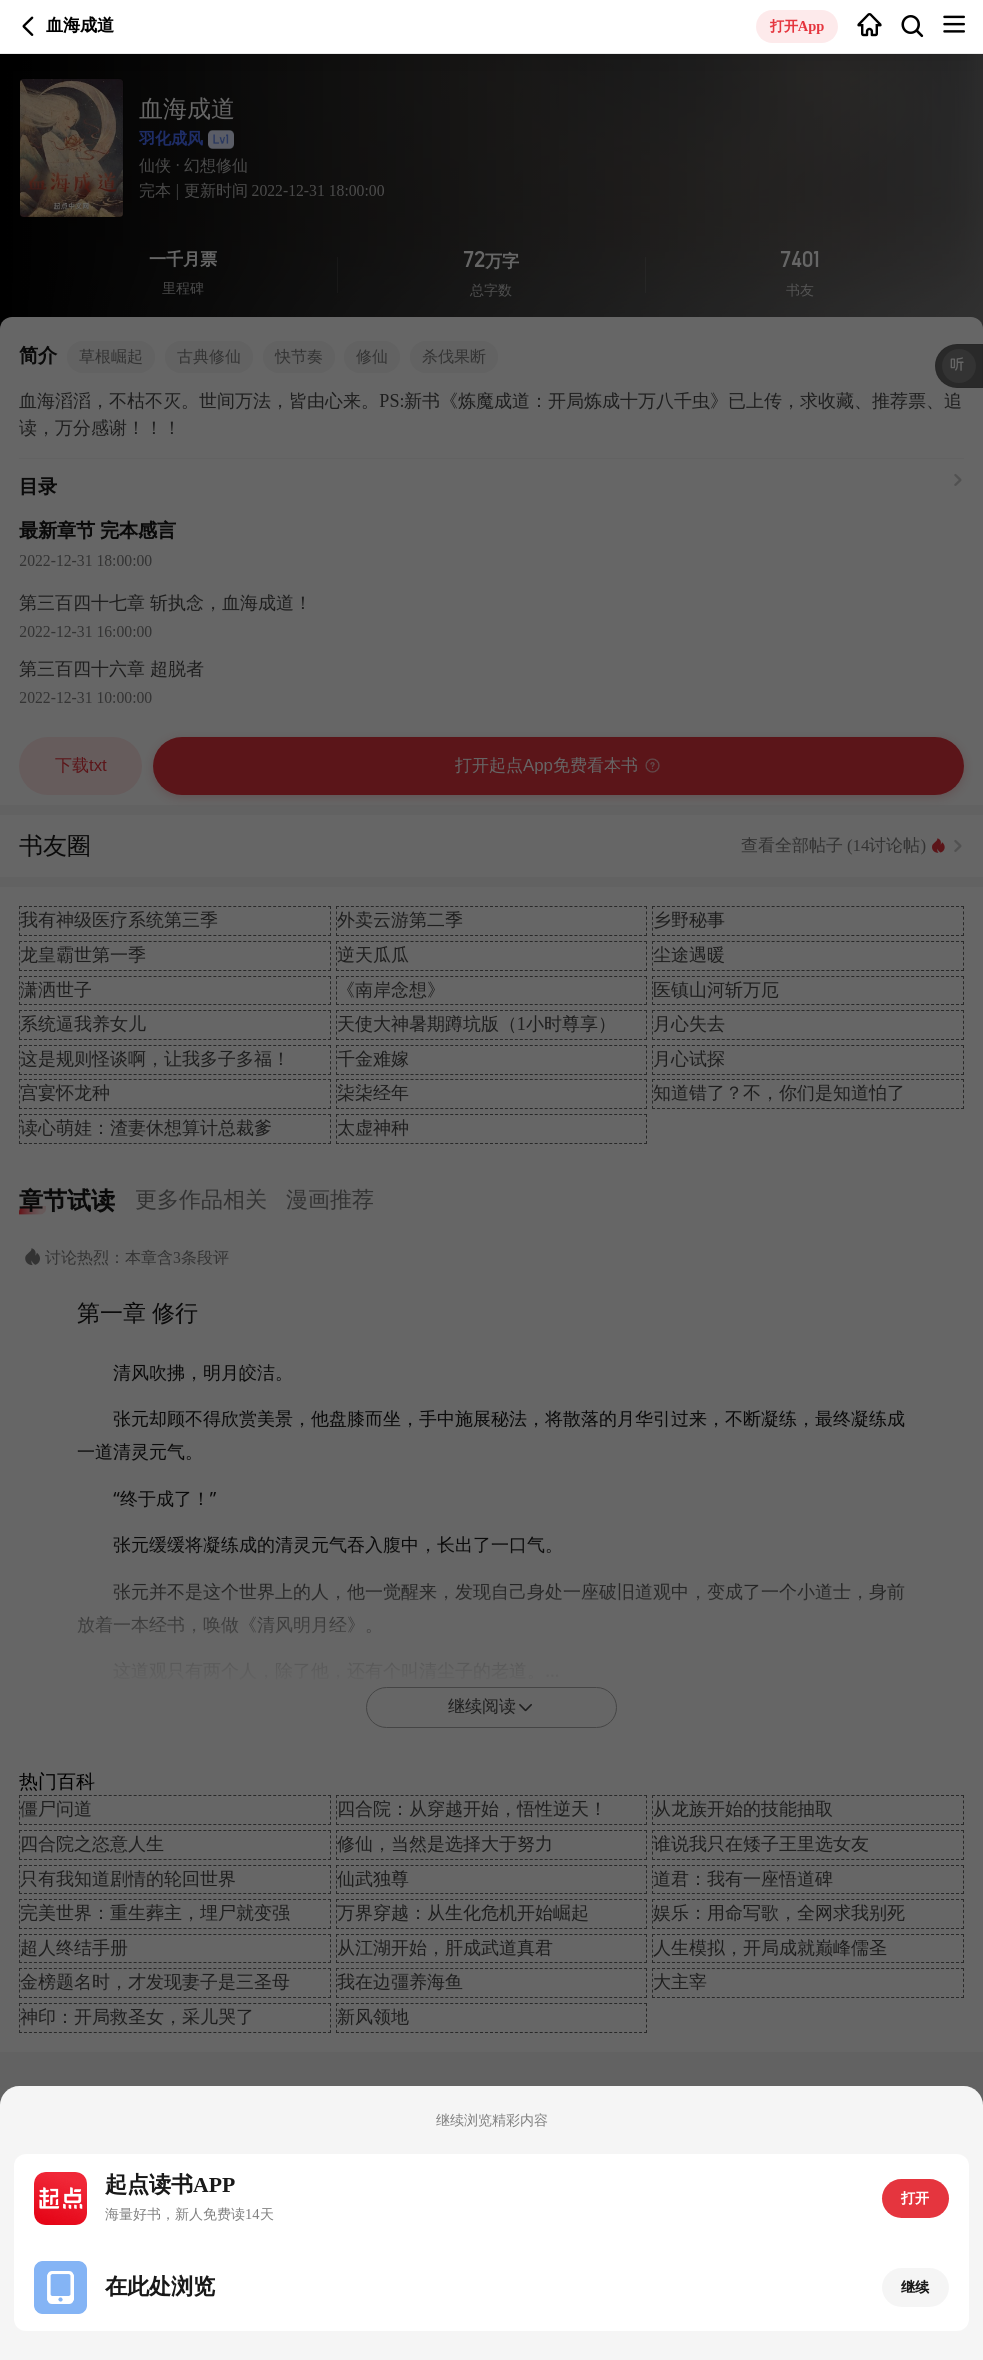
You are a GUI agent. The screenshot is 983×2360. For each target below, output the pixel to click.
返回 (28, 26)
